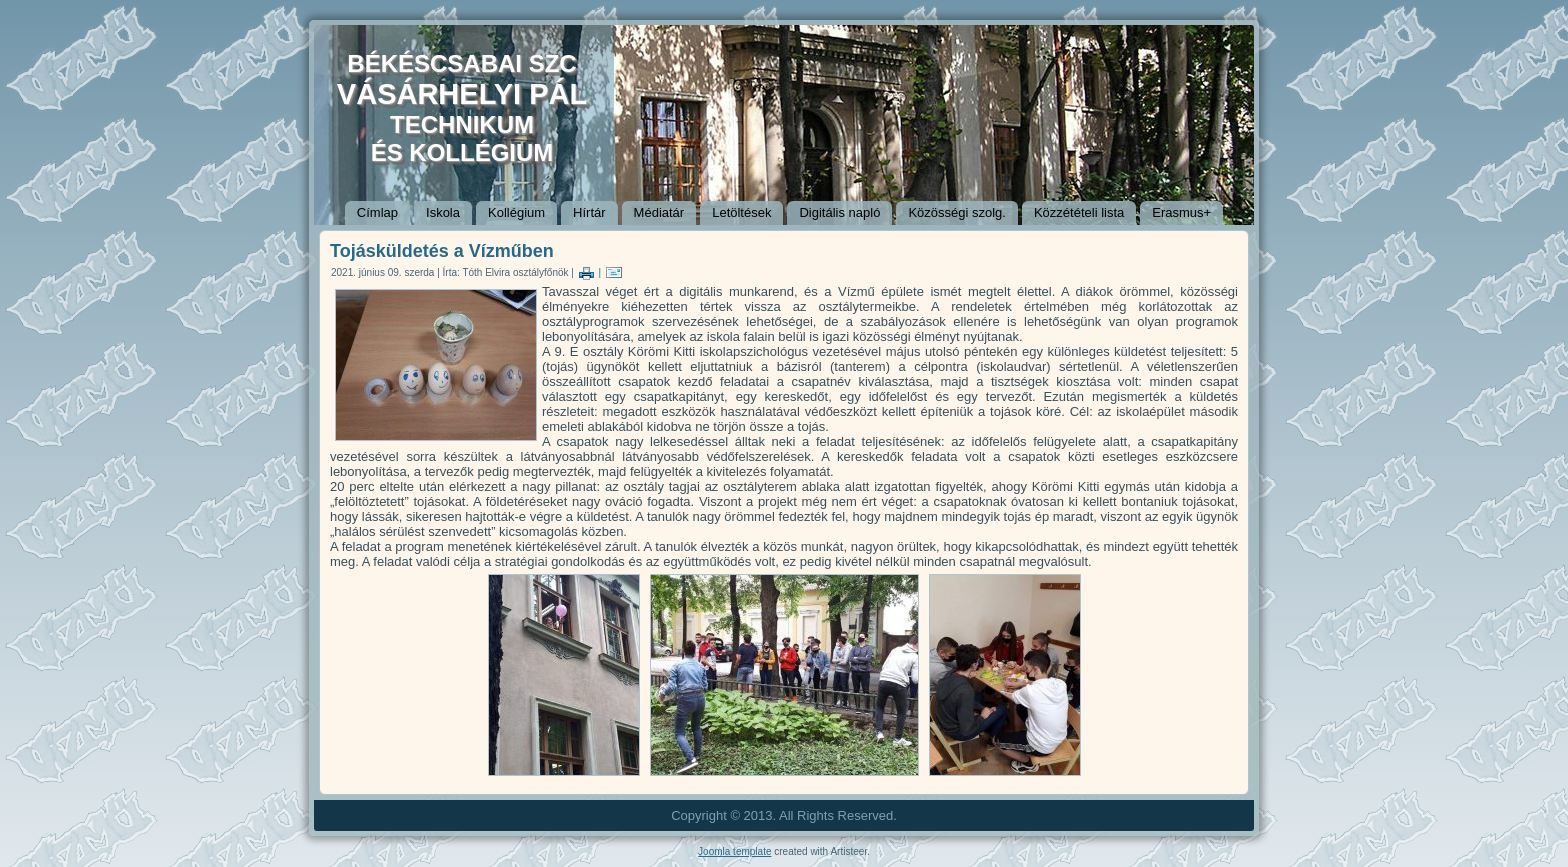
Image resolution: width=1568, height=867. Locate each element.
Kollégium (516, 212)
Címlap (377, 212)
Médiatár (659, 212)
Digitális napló (839, 212)
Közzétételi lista (1079, 212)
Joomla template (734, 851)
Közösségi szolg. (957, 212)
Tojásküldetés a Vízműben (442, 251)
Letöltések (741, 212)
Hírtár (589, 212)
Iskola (443, 212)
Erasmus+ (1181, 212)
